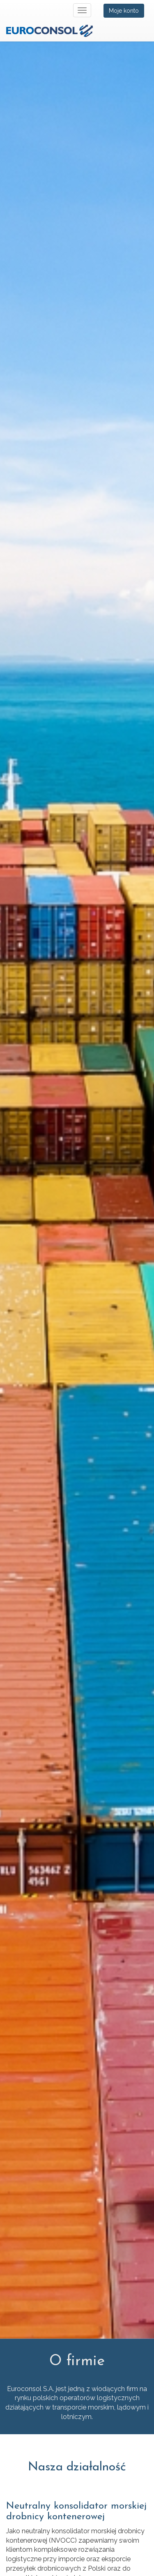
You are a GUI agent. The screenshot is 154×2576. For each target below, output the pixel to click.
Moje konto (124, 10)
